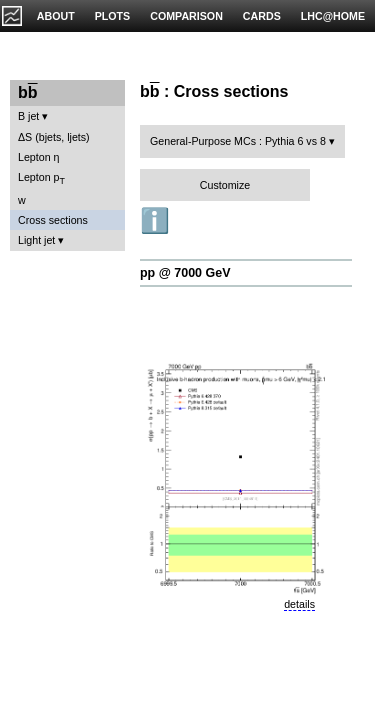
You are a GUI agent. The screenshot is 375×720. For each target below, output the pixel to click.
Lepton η (38, 157)
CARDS (262, 16)
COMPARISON (186, 16)
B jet (28, 116)
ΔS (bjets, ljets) (54, 137)
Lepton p (41, 178)
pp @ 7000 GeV (185, 273)
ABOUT (56, 16)
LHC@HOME (333, 16)
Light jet (36, 240)
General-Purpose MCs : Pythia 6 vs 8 (238, 141)
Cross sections (53, 220)
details (299, 604)
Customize (225, 185)
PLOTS (113, 16)
